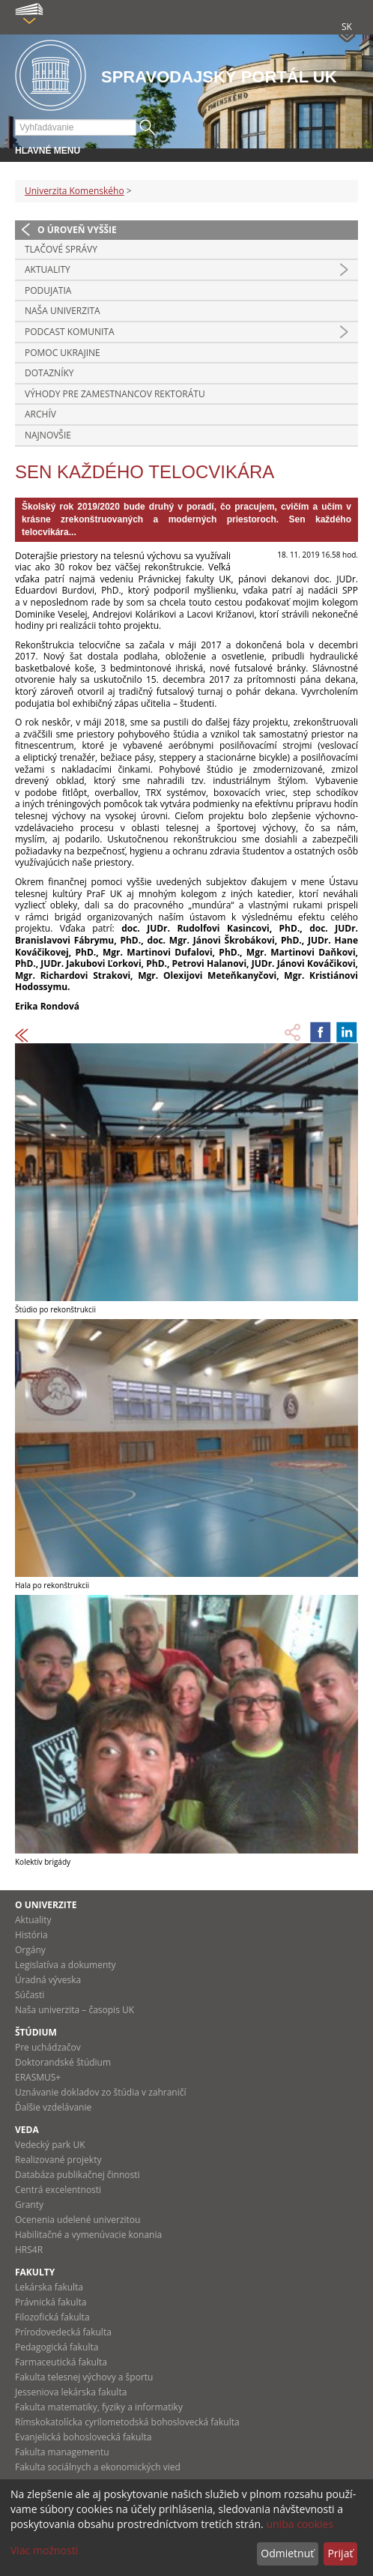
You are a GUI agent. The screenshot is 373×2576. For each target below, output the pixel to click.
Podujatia (48, 290)
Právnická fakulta (50, 2302)
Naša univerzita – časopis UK (74, 2009)
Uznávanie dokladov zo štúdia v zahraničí (100, 2092)
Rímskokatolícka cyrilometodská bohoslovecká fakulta (127, 2422)
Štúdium (36, 2032)
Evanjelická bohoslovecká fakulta (83, 2437)
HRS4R (29, 2249)
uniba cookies (299, 2524)
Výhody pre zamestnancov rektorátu (115, 393)
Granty (29, 2204)
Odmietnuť (287, 2553)
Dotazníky (49, 373)
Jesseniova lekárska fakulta (71, 2392)
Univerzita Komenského (74, 190)
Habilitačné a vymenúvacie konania (88, 2234)
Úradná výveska (48, 1979)
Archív (40, 414)
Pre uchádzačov (48, 2047)
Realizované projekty (58, 2159)
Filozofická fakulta (52, 2317)
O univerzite (46, 1904)
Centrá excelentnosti (58, 2189)
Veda (27, 2129)
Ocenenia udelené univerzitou (77, 2219)
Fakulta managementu (62, 2452)
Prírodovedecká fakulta (63, 2332)
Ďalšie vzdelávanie (53, 2107)
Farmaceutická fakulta (61, 2362)
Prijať (340, 2553)
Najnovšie (48, 435)
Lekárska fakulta (49, 2287)
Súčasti (29, 1994)
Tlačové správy (61, 249)
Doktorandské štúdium (63, 2062)
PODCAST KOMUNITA (70, 331)
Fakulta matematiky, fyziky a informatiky (99, 2407)
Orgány (30, 1949)
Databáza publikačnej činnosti (77, 2174)
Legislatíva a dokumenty (65, 1964)
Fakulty (35, 2272)
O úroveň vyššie (77, 229)
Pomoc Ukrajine (62, 352)
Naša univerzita (62, 310)
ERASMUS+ (38, 2077)
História (31, 1934)
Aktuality (47, 269)
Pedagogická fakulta (56, 2347)
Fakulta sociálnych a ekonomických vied (98, 2467)
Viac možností (44, 2550)
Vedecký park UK (50, 2144)
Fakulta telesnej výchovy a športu (84, 2377)
